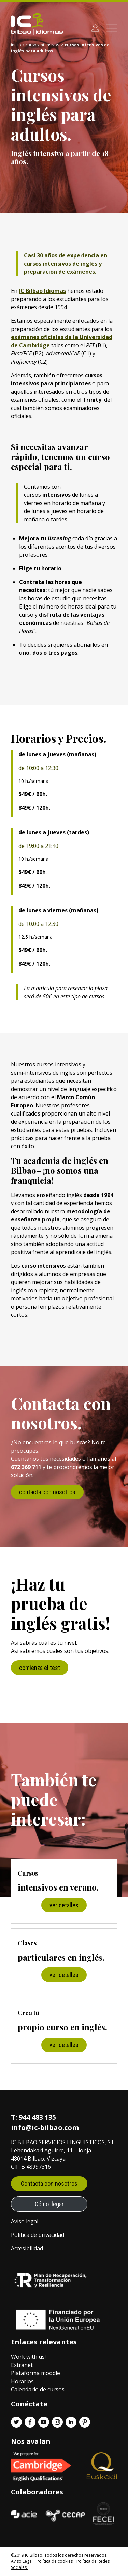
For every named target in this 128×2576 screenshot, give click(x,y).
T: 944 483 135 (33, 2117)
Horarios (22, 2381)
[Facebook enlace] (30, 2422)
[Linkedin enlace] (71, 2422)
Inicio (16, 45)
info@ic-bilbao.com (45, 2127)
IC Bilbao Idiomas (42, 291)
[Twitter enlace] (16, 2422)
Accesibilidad (27, 2248)
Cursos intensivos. (43, 45)
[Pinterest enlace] (84, 2422)
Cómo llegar (49, 2204)
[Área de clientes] (95, 28)
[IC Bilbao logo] (37, 24)
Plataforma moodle (35, 2373)
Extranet (22, 2365)
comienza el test (39, 1667)
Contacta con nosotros (49, 2183)
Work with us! (28, 2356)
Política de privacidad (37, 2235)
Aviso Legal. (22, 2561)
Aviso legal (24, 2221)
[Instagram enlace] (57, 2422)
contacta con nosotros (47, 1492)
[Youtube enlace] (43, 2422)
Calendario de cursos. (38, 2389)
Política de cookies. (55, 2561)
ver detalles (64, 1905)
